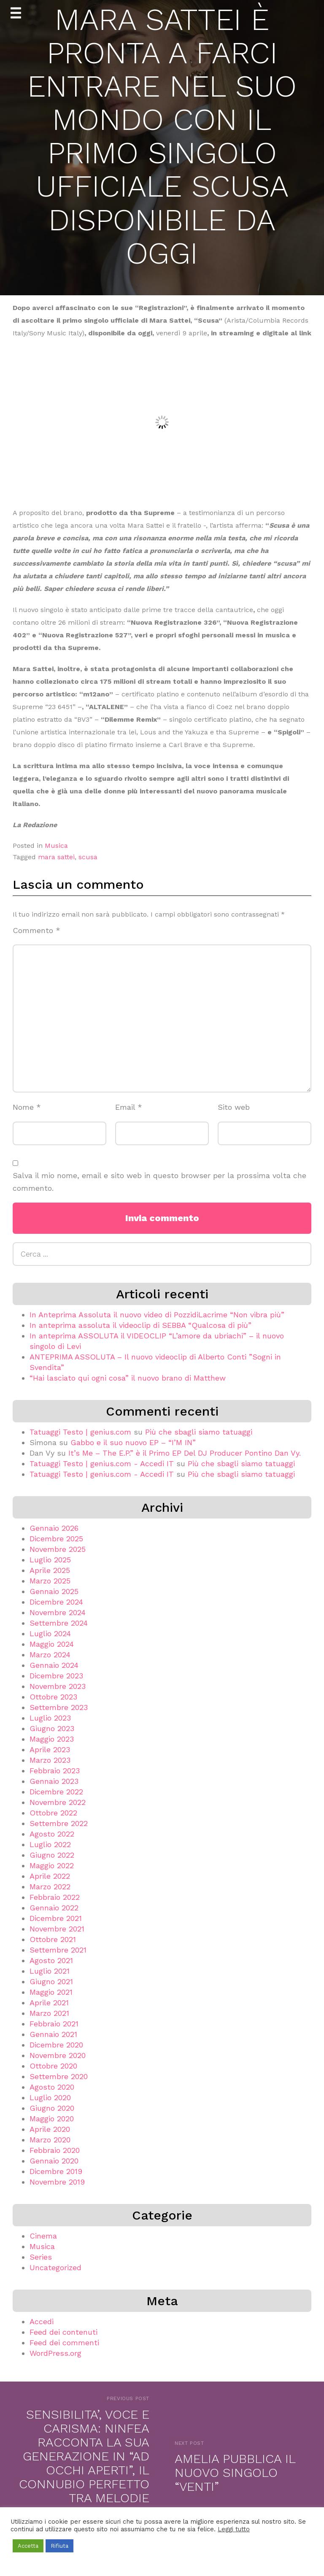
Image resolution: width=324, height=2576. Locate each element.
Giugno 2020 (52, 2108)
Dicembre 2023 (56, 1675)
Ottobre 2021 (53, 1939)
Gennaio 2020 (54, 2160)
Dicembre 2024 (56, 1601)
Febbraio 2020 (55, 2150)
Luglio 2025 (50, 1559)
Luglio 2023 (50, 1717)
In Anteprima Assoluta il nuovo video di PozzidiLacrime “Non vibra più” (157, 1314)
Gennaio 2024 (54, 1665)
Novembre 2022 (58, 1802)
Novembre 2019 (57, 2181)
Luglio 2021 (50, 1970)
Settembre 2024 (59, 1622)
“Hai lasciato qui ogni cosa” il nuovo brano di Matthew (128, 1377)
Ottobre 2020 (53, 2065)
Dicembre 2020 (56, 2044)
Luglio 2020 (50, 2097)
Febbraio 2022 (55, 1897)
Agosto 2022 (52, 1833)
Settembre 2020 (59, 2076)
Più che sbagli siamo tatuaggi (198, 1431)
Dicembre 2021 (56, 1918)
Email (128, 1107)
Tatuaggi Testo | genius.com (80, 1431)
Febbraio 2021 (54, 2023)
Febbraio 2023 (55, 1770)
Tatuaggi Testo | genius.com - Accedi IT (102, 1463)
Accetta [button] (28, 2546)
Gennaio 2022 (54, 1907)
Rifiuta (59, 2546)
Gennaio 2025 (54, 1591)
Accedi (42, 2321)
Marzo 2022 (50, 1886)
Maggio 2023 (52, 1738)
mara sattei (56, 857)
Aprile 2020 (50, 2129)
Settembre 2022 (59, 1823)
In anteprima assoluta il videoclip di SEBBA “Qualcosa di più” (140, 1325)
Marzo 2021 (49, 2013)
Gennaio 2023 (54, 1781)
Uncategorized (55, 2267)
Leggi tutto (234, 2529)
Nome (27, 1107)
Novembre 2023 (58, 1686)
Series (41, 2256)
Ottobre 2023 (53, 1696)
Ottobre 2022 (53, 1812)
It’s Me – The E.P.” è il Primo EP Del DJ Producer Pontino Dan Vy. (184, 1452)
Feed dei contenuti (63, 2332)
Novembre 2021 (57, 1928)
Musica (56, 846)
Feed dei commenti (64, 2342)
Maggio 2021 (51, 1992)
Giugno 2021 (51, 1981)
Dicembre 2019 (56, 2171)
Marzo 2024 (50, 1654)
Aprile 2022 (50, 1876)
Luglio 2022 (50, 1844)
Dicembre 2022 (56, 1791)
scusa (87, 857)
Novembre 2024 (58, 1612)
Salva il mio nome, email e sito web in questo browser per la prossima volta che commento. (159, 1182)
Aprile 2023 (50, 1749)
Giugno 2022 (52, 1854)
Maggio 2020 (52, 2118)
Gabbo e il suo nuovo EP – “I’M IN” (133, 1442)
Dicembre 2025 (56, 1538)
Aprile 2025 (50, 1570)
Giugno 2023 (52, 1728)
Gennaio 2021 (53, 2034)
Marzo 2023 (50, 1760)
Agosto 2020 (52, 2086)
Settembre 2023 (59, 1707)
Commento (36, 930)
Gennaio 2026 (54, 1528)
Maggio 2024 (52, 1644)
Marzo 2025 (50, 1580)
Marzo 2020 (50, 2139)
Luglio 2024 (50, 1633)
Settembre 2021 (58, 1949)
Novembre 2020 (58, 2055)
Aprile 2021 (49, 2002)
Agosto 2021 (51, 1960)
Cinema (43, 2235)
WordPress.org (55, 2353)
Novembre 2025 (58, 1549)
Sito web (234, 1107)
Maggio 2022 (52, 1865)
